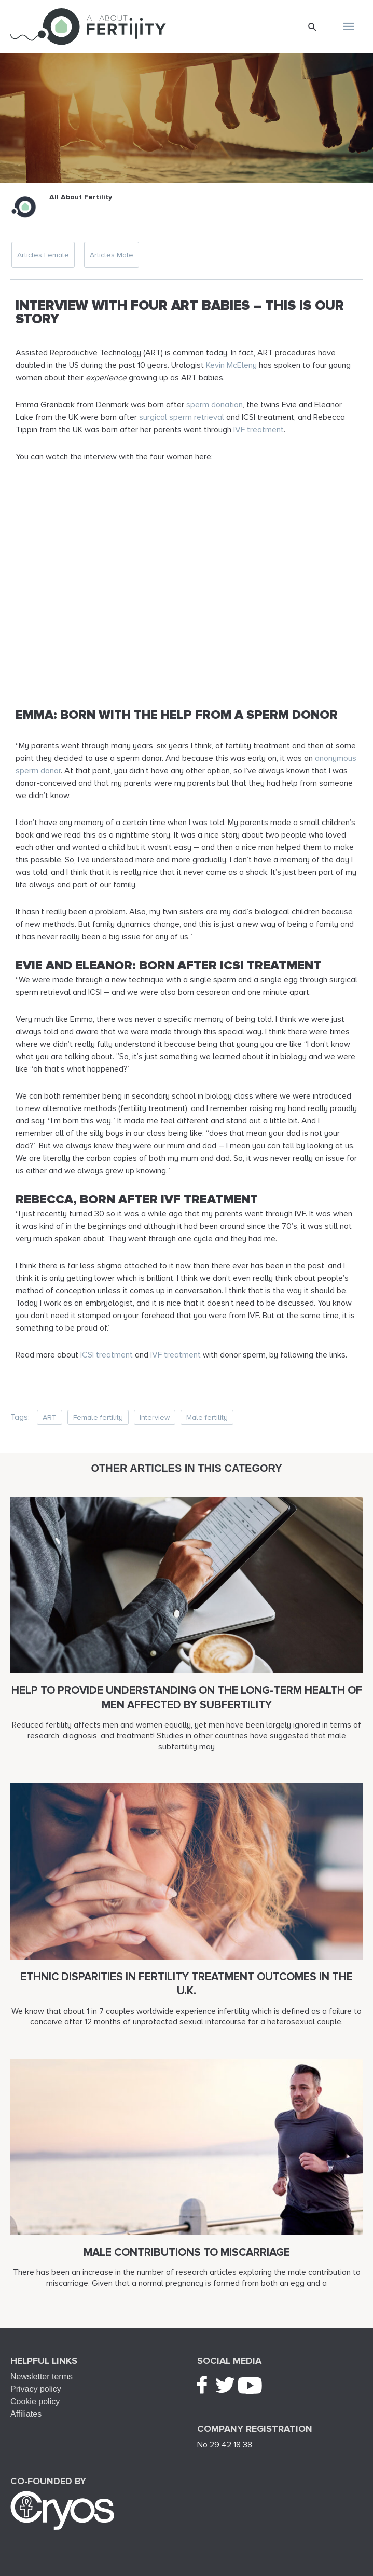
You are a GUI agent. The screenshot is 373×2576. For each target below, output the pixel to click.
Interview (155, 1417)
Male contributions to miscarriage (187, 2252)
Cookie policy (35, 2401)
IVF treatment (258, 429)
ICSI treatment (106, 1355)
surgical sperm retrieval (181, 417)
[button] (312, 26)
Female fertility (98, 1417)
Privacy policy (35, 2389)
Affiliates (26, 2413)
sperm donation (214, 405)
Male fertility (207, 1417)
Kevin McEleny (231, 365)
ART (50, 1417)
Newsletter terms (41, 2376)
